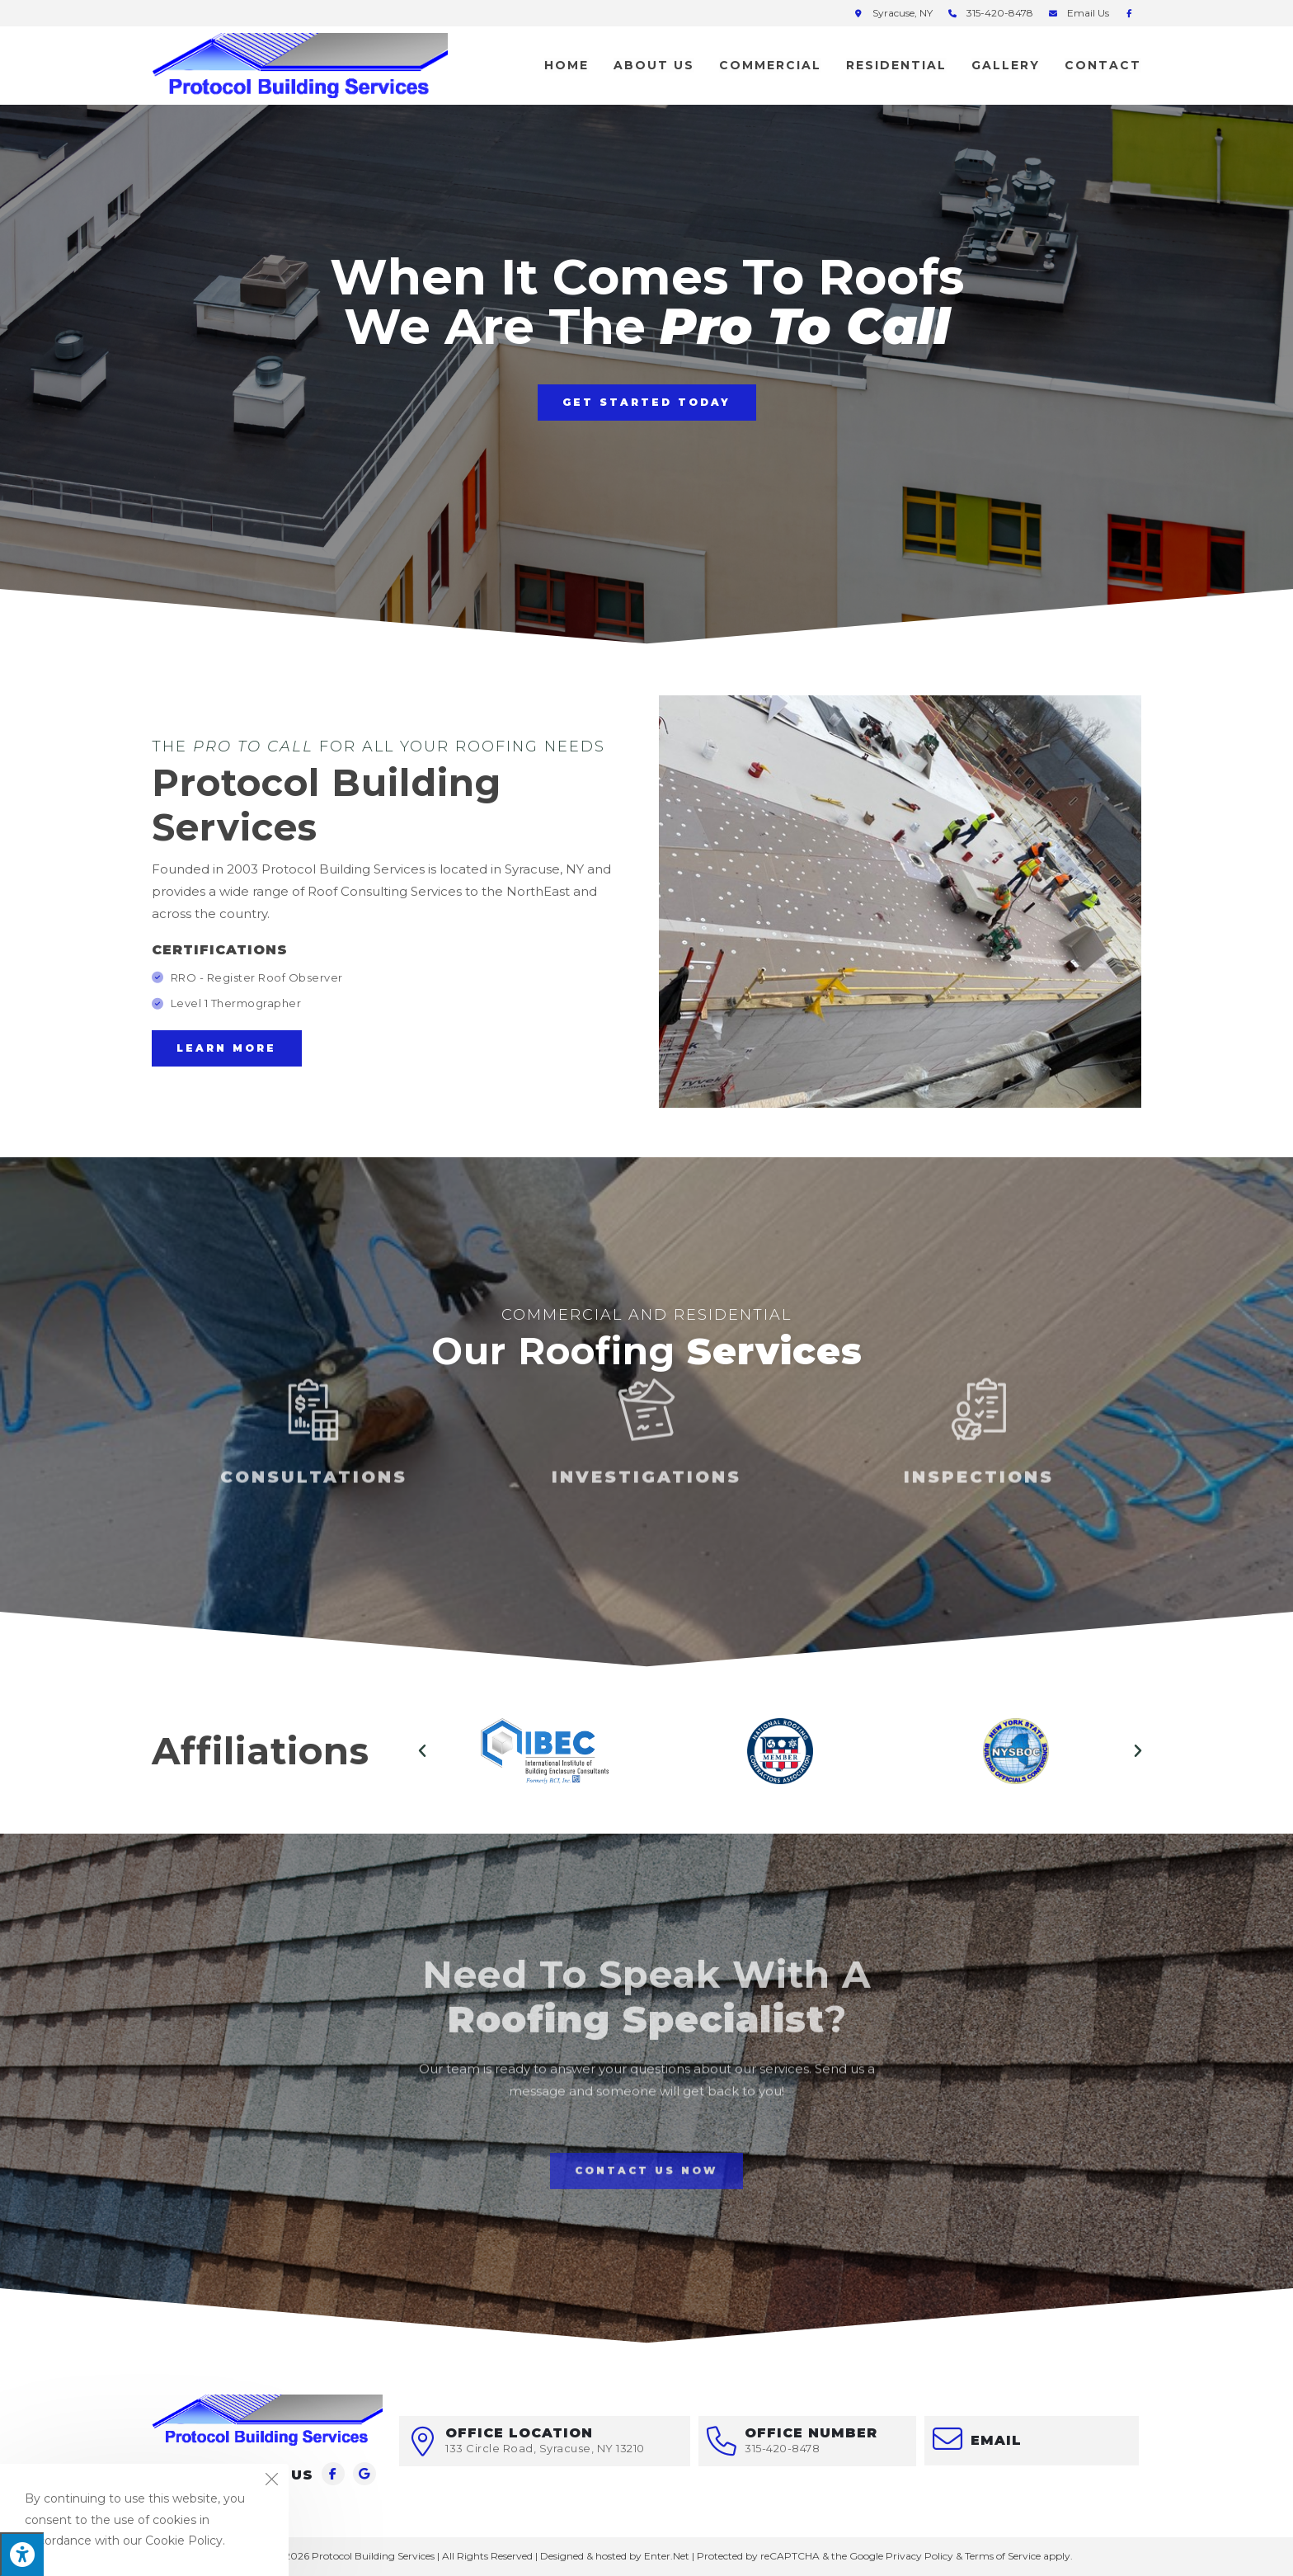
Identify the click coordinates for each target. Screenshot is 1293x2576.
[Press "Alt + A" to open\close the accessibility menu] (22, 2554)
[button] (647, 402)
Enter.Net (666, 2556)
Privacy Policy (919, 2556)
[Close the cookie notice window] (271, 2481)
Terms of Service (1003, 2556)
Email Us (1088, 13)
